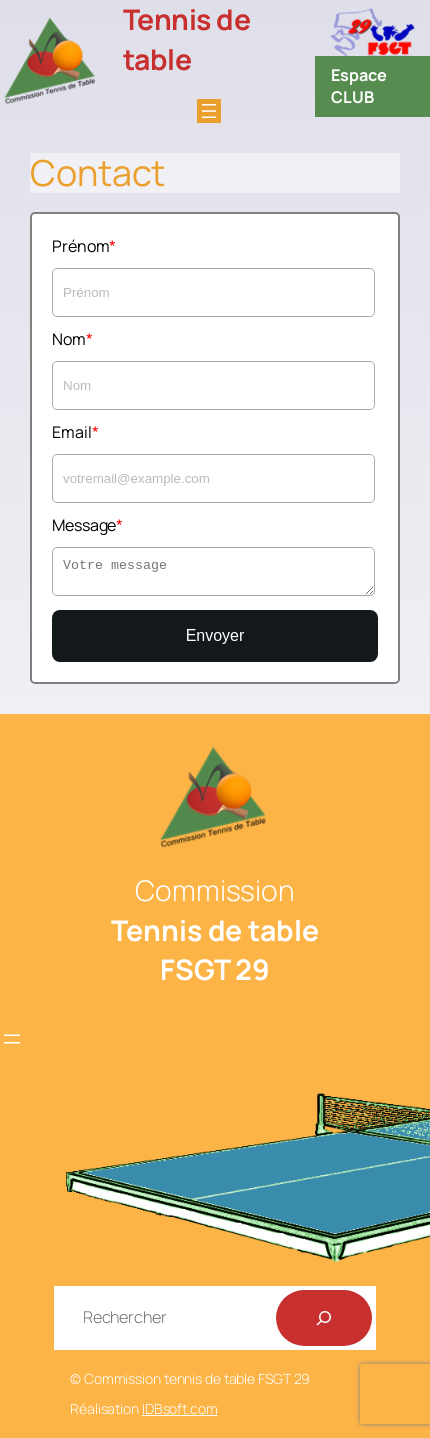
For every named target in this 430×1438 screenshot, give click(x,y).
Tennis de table (187, 39)
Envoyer (215, 635)
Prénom (80, 246)
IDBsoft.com (180, 1408)
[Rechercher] (324, 1318)
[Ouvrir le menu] (209, 111)
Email (72, 432)
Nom (69, 339)
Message (84, 525)
